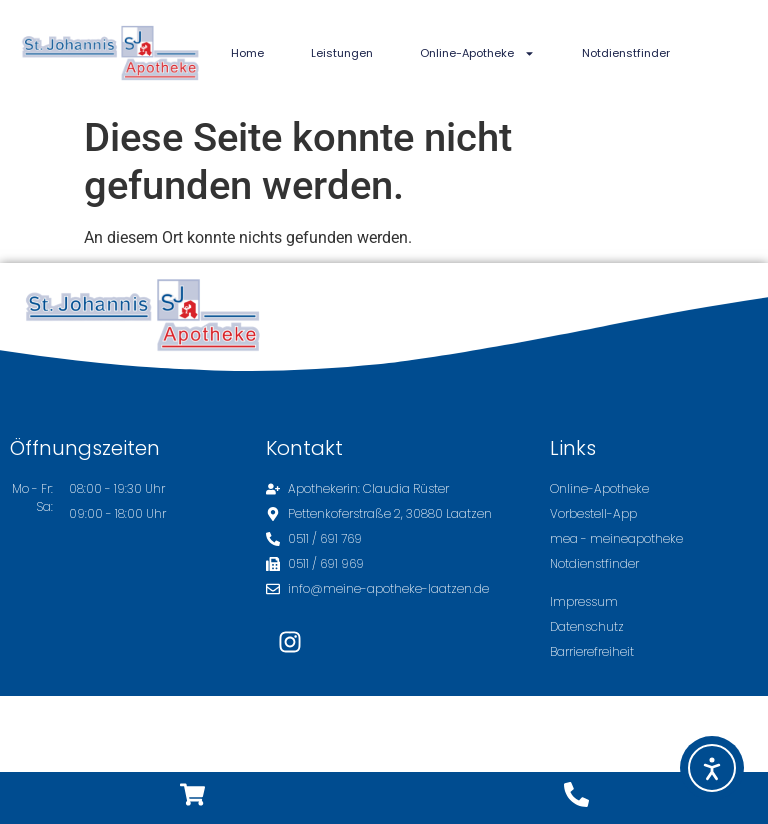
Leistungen (342, 53)
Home (247, 53)
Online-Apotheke (477, 53)
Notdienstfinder (626, 53)
